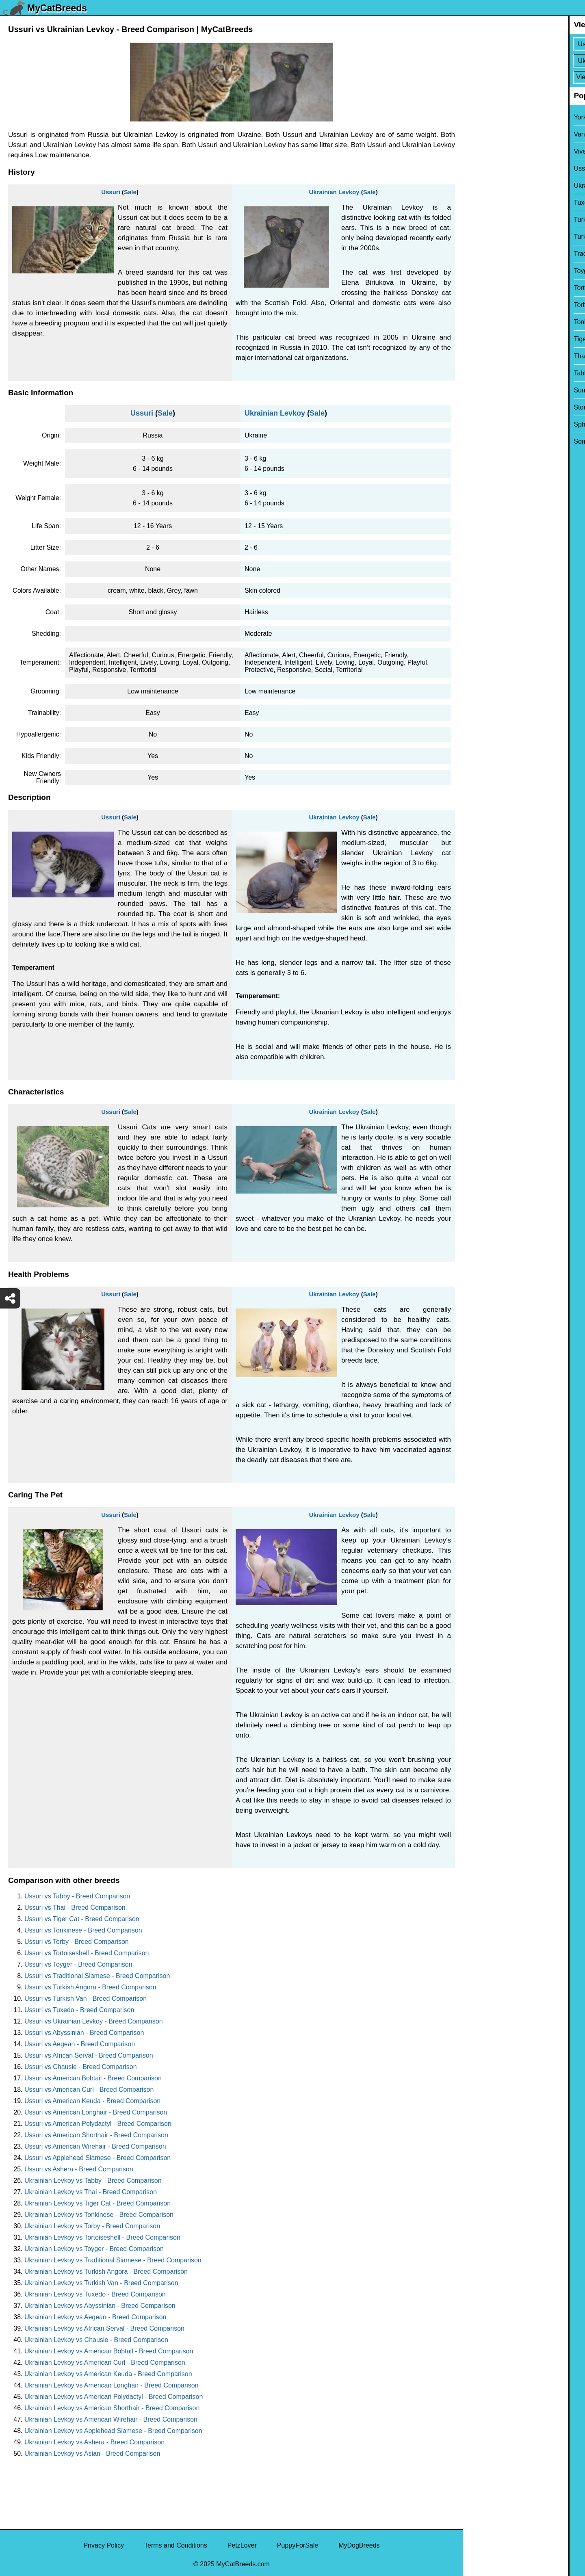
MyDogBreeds (358, 2545)
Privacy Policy (103, 2545)
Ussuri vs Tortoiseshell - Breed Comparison (86, 1953)
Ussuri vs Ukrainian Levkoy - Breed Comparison (93, 2021)
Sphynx (479, 424)
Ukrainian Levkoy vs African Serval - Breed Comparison (104, 2328)
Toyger (478, 270)
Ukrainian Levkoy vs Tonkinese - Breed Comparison (98, 2214)
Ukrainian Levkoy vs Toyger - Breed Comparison (94, 2248)
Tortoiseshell (486, 287)
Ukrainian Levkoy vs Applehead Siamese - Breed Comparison (113, 2430)
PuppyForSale (297, 2545)
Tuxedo (479, 202)
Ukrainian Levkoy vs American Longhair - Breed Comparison (111, 2385)
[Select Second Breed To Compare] (524, 60)
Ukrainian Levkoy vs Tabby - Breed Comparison (93, 2180)
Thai (474, 356)
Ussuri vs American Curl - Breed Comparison (89, 2089)
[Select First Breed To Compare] (524, 44)
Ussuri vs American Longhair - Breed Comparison (95, 2112)
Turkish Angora (490, 236)
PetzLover (242, 2545)
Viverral (479, 151)
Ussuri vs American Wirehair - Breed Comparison (95, 2146)
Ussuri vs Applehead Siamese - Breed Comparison (97, 2157)
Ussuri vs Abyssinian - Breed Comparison (84, 2032)
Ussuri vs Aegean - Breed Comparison (79, 2044)
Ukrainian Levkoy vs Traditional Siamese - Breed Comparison (113, 2260)
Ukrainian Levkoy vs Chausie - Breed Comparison (96, 2339)
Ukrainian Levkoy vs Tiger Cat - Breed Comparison (97, 2203)
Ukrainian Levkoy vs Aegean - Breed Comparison (95, 2317)
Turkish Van (485, 219)
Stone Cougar (488, 407)
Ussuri (110, 191)
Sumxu (478, 390)
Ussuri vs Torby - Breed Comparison (76, 1941)
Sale (130, 191)
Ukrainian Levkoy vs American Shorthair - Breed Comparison (111, 2408)
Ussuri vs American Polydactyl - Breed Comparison (97, 2123)
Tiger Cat (481, 339)
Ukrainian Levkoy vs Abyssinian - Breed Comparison (100, 2305)
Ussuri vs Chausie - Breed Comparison (80, 2066)
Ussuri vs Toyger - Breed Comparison (78, 1964)
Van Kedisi (483, 134)
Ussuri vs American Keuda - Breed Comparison (92, 2100)
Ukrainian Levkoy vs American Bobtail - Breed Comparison (108, 2351)
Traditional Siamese (497, 253)
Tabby (477, 373)
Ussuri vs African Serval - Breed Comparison (88, 2055)
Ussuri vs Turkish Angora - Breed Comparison (90, 1987)
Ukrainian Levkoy (334, 191)
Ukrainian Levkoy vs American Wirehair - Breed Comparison (110, 2419)
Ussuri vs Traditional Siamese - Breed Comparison (97, 1975)
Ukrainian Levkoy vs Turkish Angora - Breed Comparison (106, 2271)
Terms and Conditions (175, 2545)
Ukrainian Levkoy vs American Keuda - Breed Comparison (108, 2373)
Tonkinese (483, 321)
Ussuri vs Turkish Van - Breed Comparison (85, 1998)
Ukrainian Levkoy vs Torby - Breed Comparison (92, 2226)
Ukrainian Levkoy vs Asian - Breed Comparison (92, 2453)
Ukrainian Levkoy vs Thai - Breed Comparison (90, 2191)
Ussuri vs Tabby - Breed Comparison (77, 1896)
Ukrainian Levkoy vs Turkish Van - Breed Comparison (101, 2282)
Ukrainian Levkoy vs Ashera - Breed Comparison (94, 2442)
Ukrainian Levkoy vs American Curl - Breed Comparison (104, 2362)
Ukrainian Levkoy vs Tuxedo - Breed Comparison (95, 2294)
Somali (478, 441)
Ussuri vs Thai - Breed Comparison (75, 1907)
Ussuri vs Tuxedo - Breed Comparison (79, 2009)
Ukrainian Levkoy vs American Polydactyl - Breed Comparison (113, 2396)
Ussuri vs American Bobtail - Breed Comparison (93, 2078)
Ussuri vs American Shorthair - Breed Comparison (96, 2135)
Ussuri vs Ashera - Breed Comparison (78, 2169)
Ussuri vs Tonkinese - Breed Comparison (83, 1930)
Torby (476, 304)
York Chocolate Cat (496, 117)
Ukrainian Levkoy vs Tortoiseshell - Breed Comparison (102, 2237)
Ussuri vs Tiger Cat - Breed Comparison (81, 1918)
